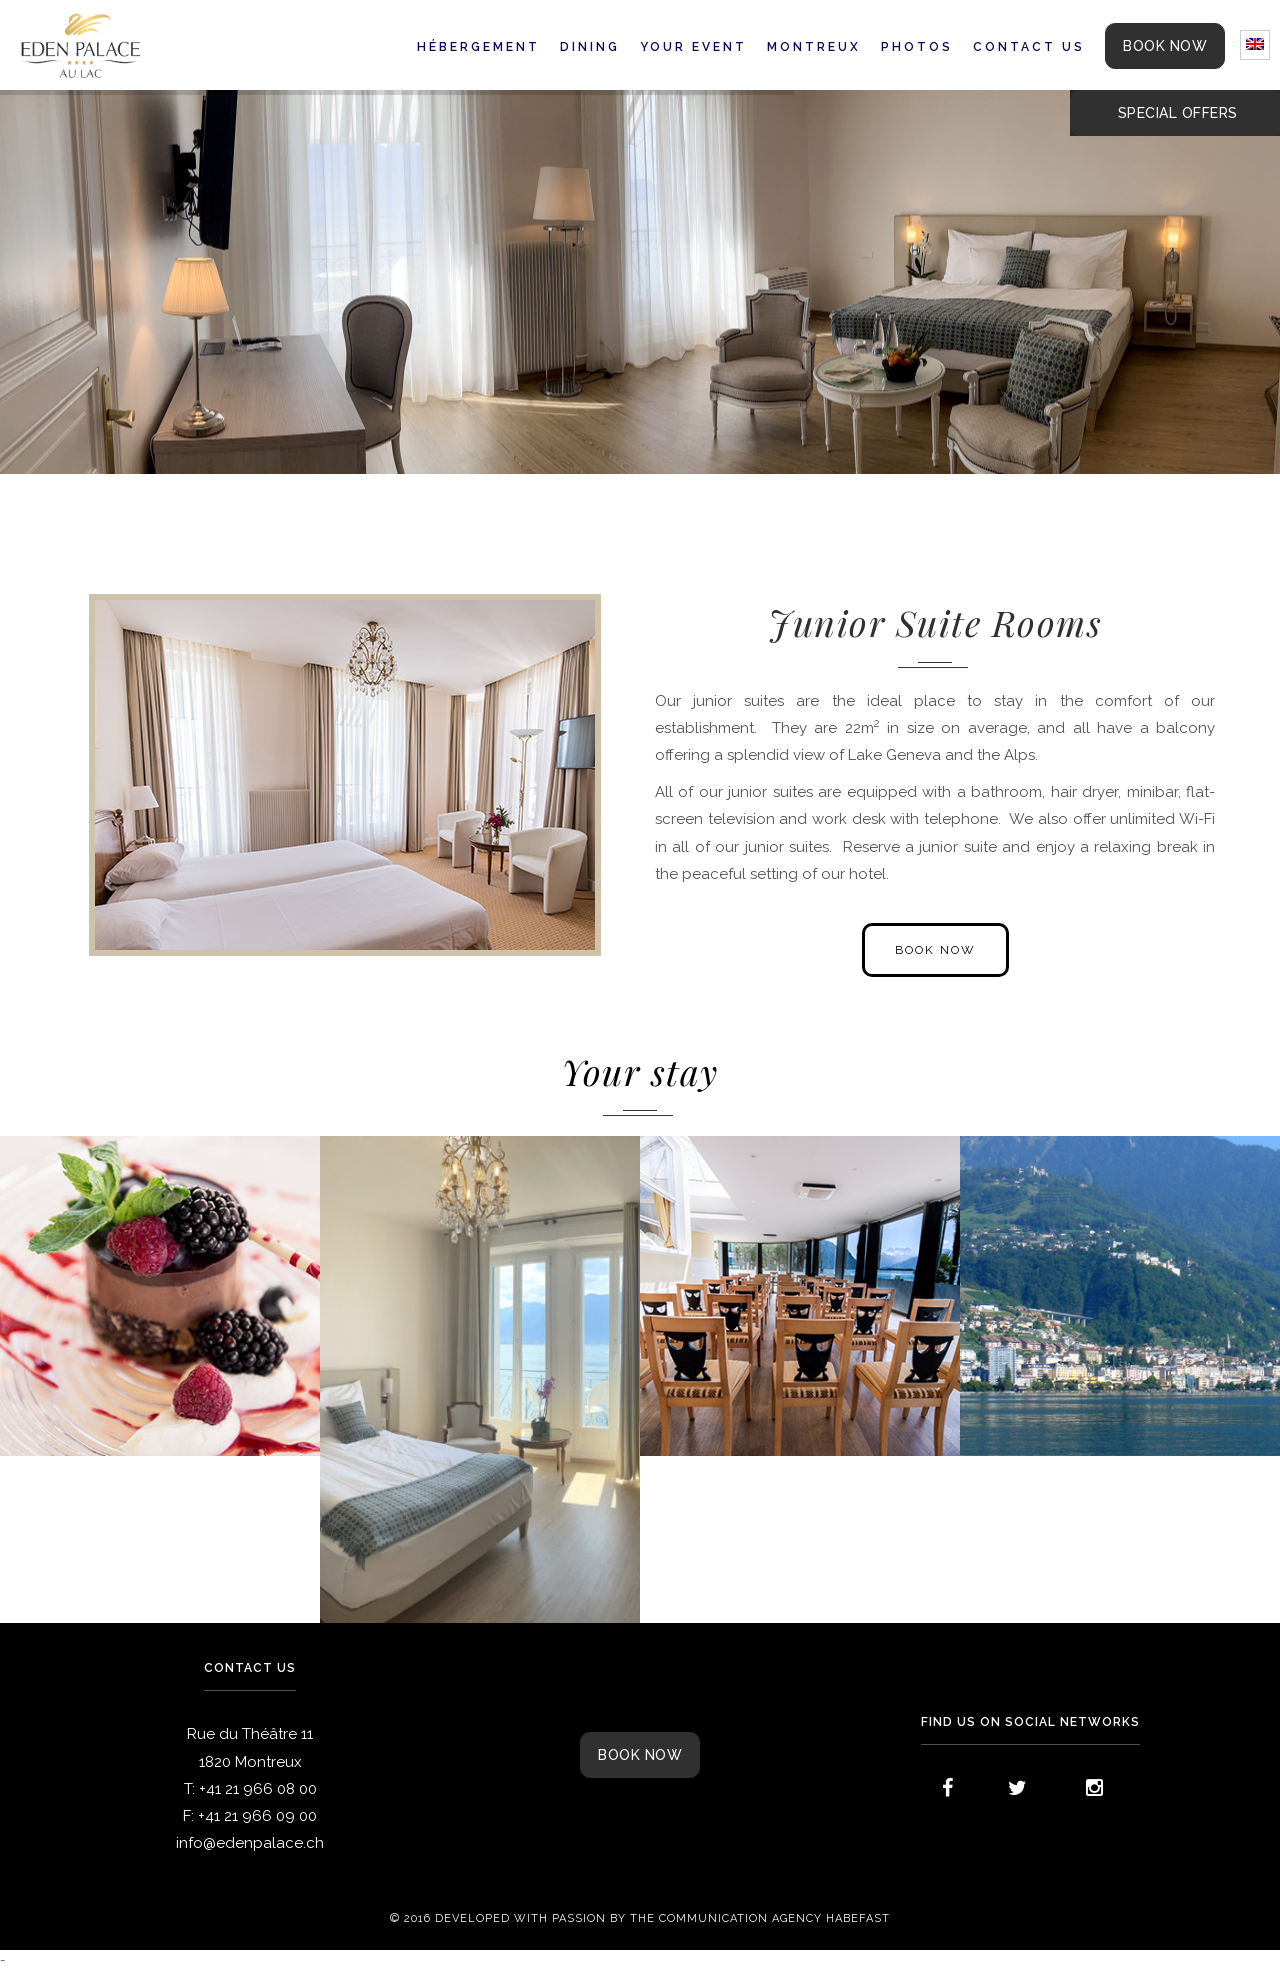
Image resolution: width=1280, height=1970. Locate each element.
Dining (590, 47)
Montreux (814, 47)
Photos (917, 47)
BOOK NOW (1165, 46)
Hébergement (478, 47)
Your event (693, 47)
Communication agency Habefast (774, 1919)
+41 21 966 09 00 (257, 1816)
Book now (640, 1755)
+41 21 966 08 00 (258, 1789)
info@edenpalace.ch (250, 1843)
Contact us (1029, 47)
